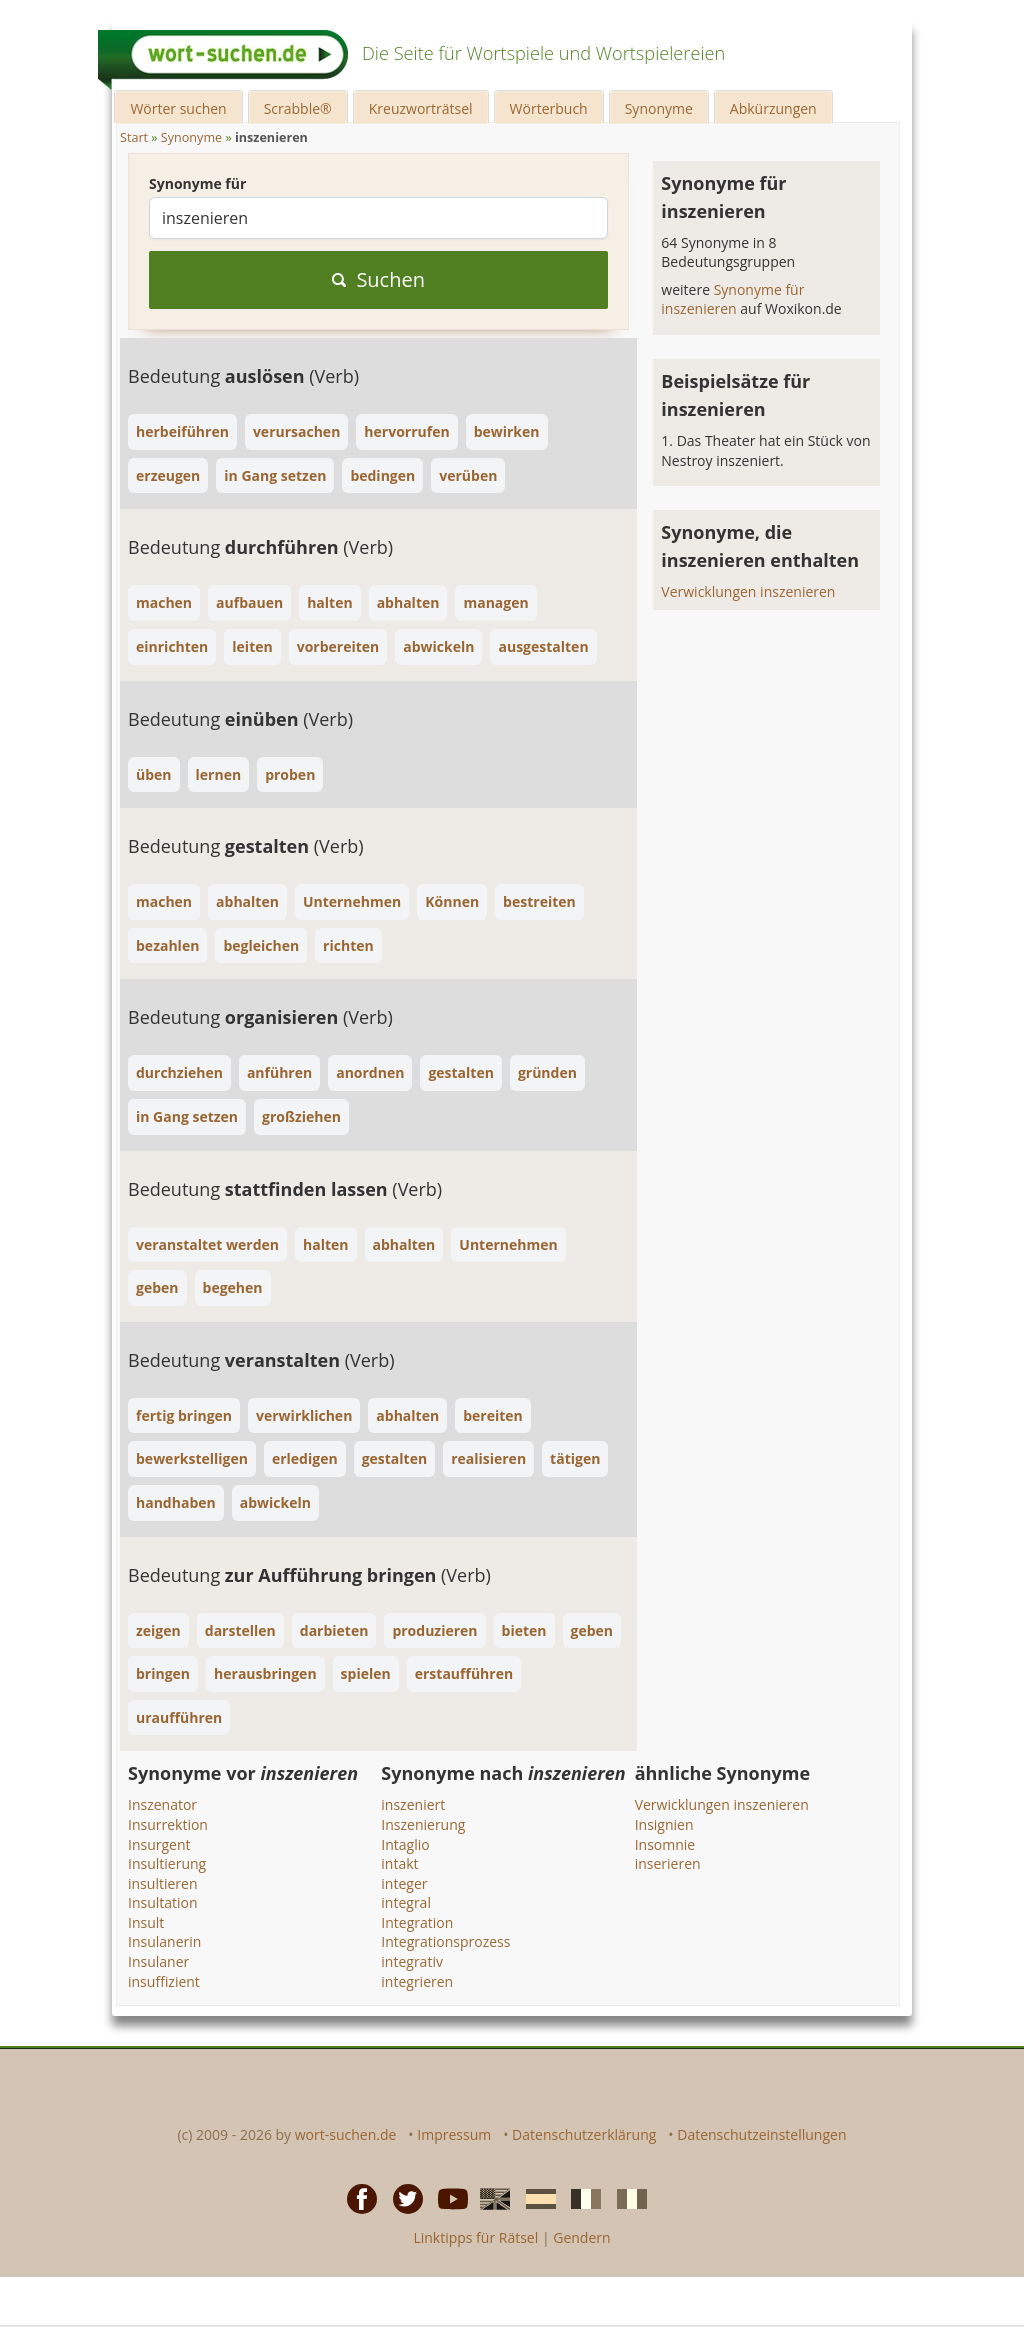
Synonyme (659, 108)
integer (404, 1883)
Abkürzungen (773, 108)
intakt (399, 1863)
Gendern (581, 2237)
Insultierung (167, 1863)
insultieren (162, 1883)
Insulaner (158, 1961)
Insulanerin (164, 1941)
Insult (146, 1922)
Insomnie (665, 1844)
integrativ (412, 1961)
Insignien (664, 1824)
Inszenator (162, 1804)
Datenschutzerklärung (584, 2134)
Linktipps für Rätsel (475, 2237)
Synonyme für (197, 183)
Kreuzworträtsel (421, 108)
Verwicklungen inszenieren (748, 591)
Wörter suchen (178, 108)
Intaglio (405, 1844)
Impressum (454, 2134)
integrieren (417, 1981)
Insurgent (159, 1844)
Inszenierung (423, 1824)
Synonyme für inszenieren (732, 299)
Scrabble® (298, 108)
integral (406, 1902)
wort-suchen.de (346, 2134)
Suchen (378, 279)
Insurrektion (168, 1824)
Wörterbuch (549, 108)
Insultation (163, 1902)
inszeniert (413, 1804)
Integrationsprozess (445, 1941)
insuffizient (164, 1981)
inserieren (668, 1863)
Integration (417, 1922)
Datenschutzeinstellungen (761, 2134)
